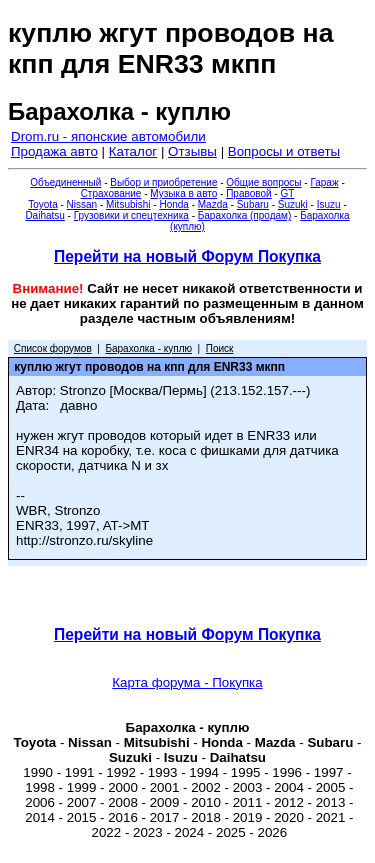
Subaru (253, 204)
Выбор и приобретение (163, 182)
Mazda (213, 204)
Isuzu (329, 204)
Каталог (133, 151)
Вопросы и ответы (284, 151)
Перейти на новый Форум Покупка (187, 256)
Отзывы (192, 151)
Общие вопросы (263, 182)
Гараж (324, 182)
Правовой (248, 193)
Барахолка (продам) (245, 215)
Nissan (82, 204)
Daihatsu (44, 215)
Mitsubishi (128, 204)
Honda (173, 204)
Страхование (111, 193)
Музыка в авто (183, 193)
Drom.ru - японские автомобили (108, 136)
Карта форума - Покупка (187, 682)
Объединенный (65, 182)
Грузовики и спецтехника (131, 215)
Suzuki (293, 204)
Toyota (42, 204)
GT (287, 193)
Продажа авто (54, 151)
